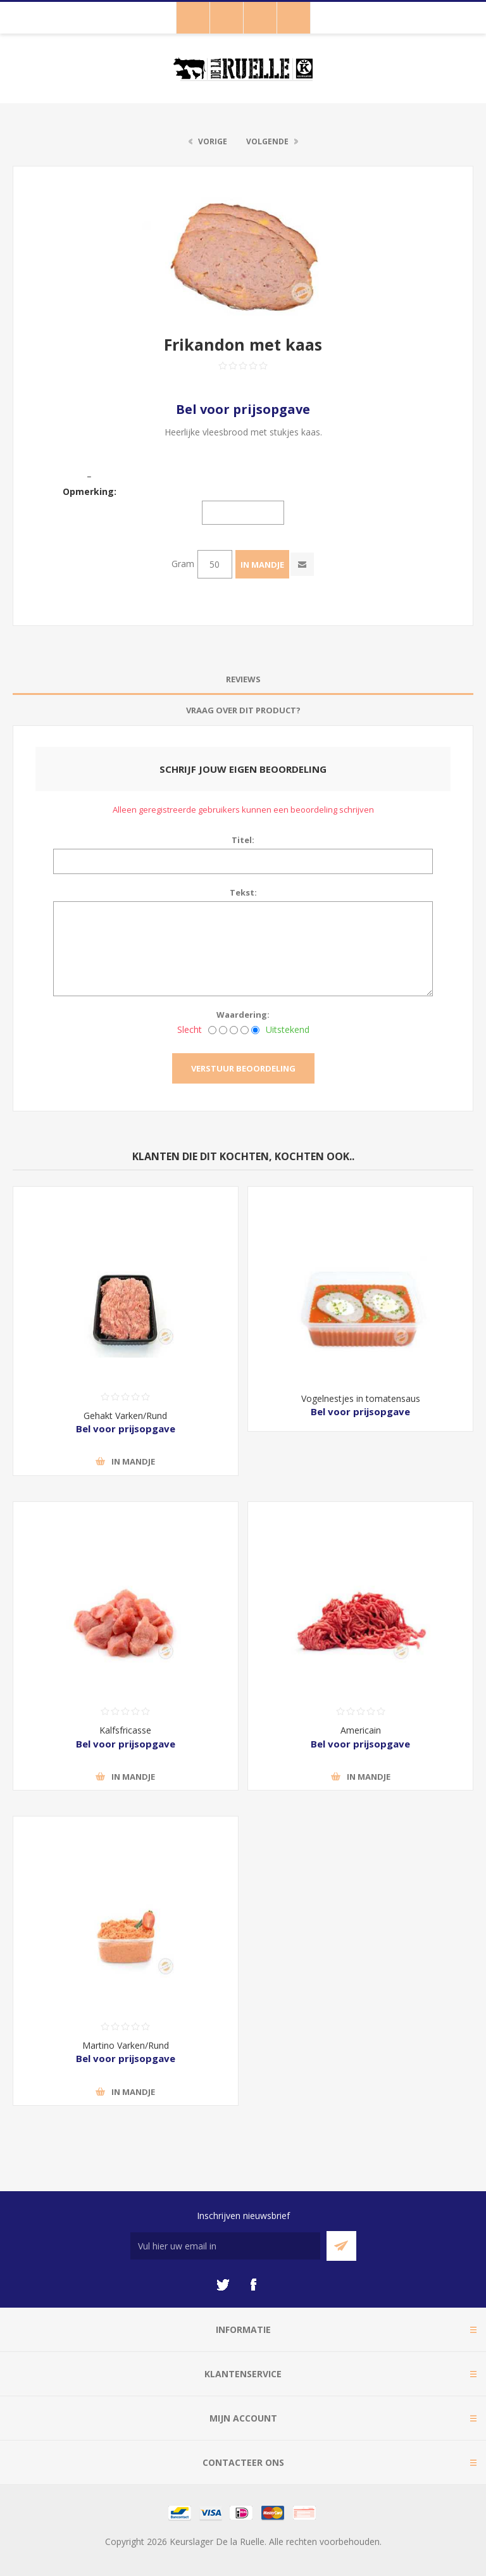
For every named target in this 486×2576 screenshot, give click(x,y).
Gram (182, 564)
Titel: (243, 840)
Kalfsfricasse (125, 1730)
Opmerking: (89, 491)
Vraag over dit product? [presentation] (243, 710)
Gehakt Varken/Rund (125, 1416)
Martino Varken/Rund (125, 2045)
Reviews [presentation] (243, 679)
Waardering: (243, 1014)
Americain (360, 1730)
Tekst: (243, 892)
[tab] (243, 679)
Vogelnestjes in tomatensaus (360, 1398)
